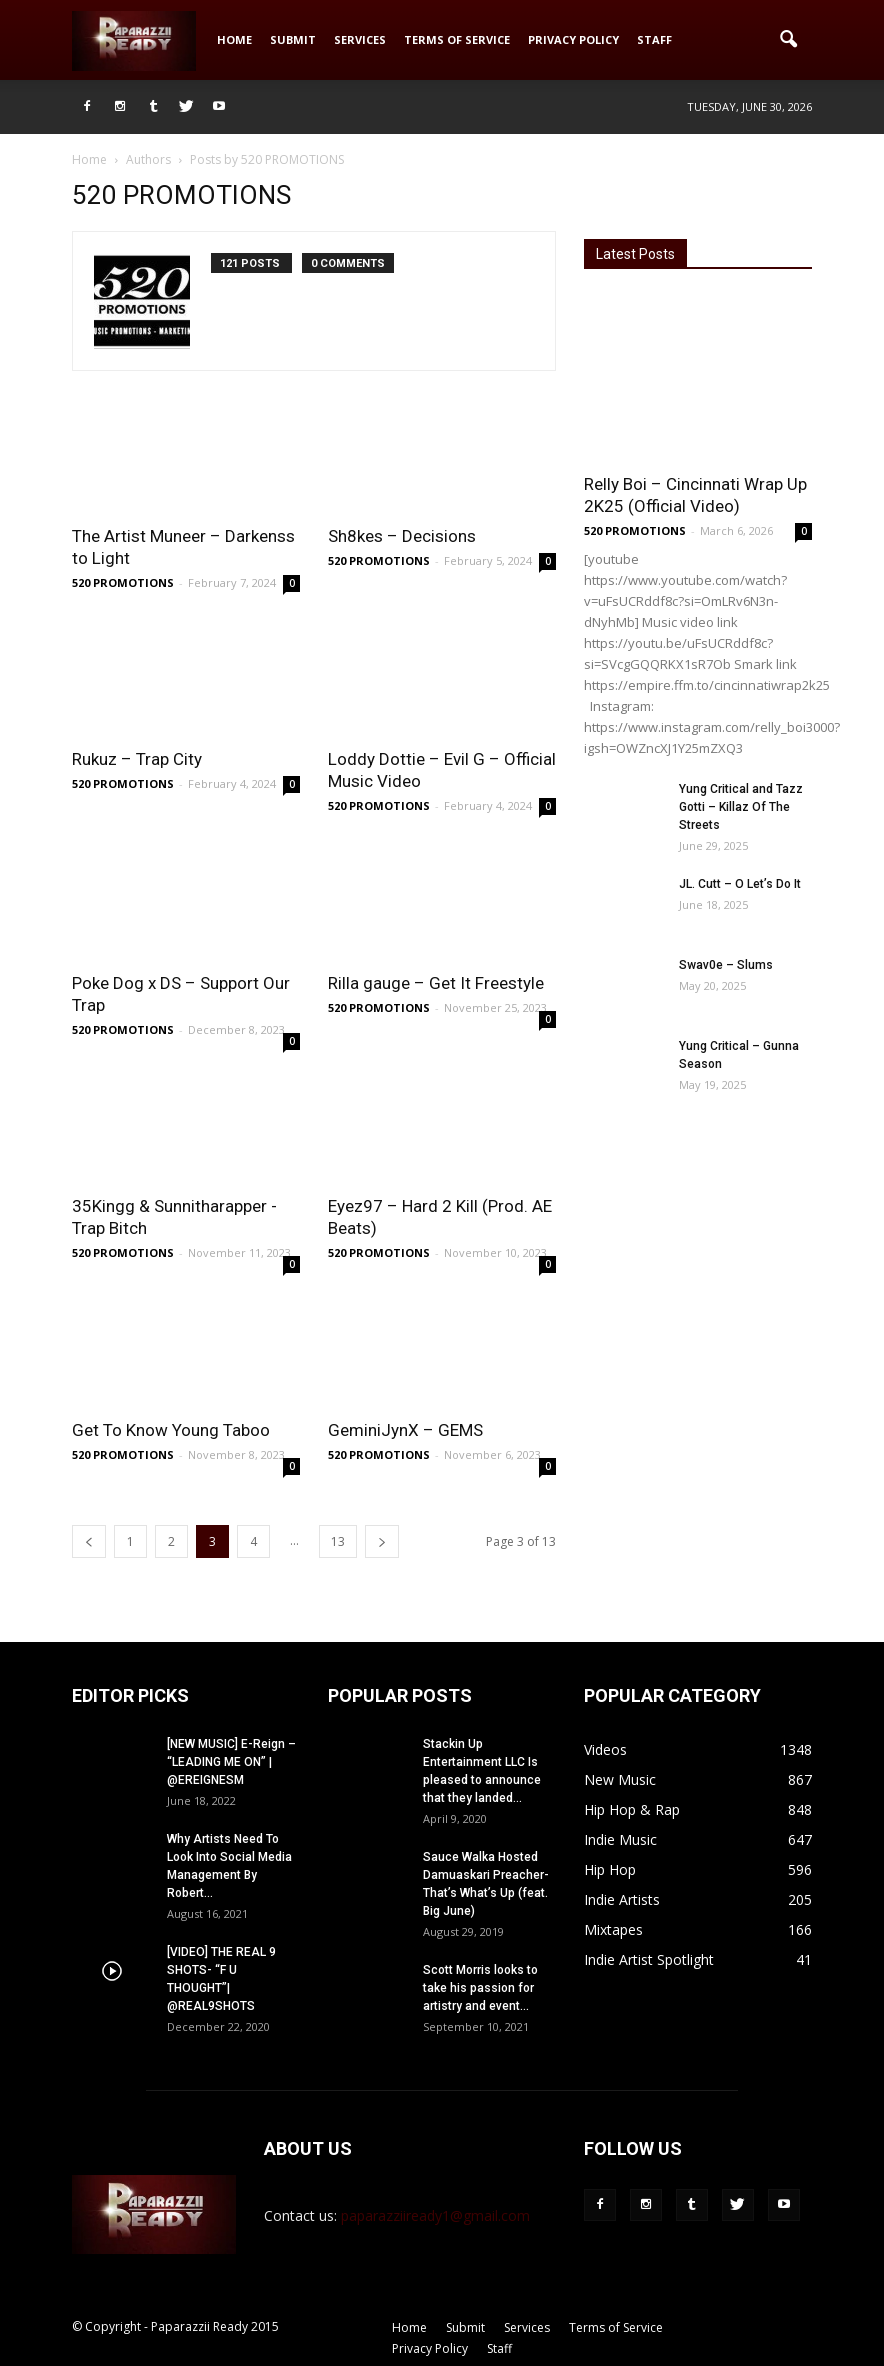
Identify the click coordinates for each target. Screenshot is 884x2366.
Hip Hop (610, 1869)
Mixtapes (613, 1929)
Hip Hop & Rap (632, 1809)
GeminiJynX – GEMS (405, 1430)
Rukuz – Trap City (137, 759)
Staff (654, 39)
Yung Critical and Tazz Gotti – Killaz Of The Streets (741, 807)
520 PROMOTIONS (123, 582)
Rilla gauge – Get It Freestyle (436, 983)
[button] (788, 40)
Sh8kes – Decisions (402, 536)
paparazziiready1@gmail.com (435, 2215)
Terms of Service (457, 39)
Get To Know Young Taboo (171, 1430)
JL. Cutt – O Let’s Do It (740, 884)
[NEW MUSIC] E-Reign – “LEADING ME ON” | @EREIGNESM (231, 1762)
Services (360, 39)
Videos (605, 1749)
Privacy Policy (573, 39)
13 (338, 1541)
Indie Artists (622, 1899)
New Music (620, 1779)
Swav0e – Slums (726, 965)
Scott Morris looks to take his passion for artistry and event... (480, 1988)
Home (234, 39)
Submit (293, 39)
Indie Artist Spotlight (649, 1959)
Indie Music (620, 1839)
